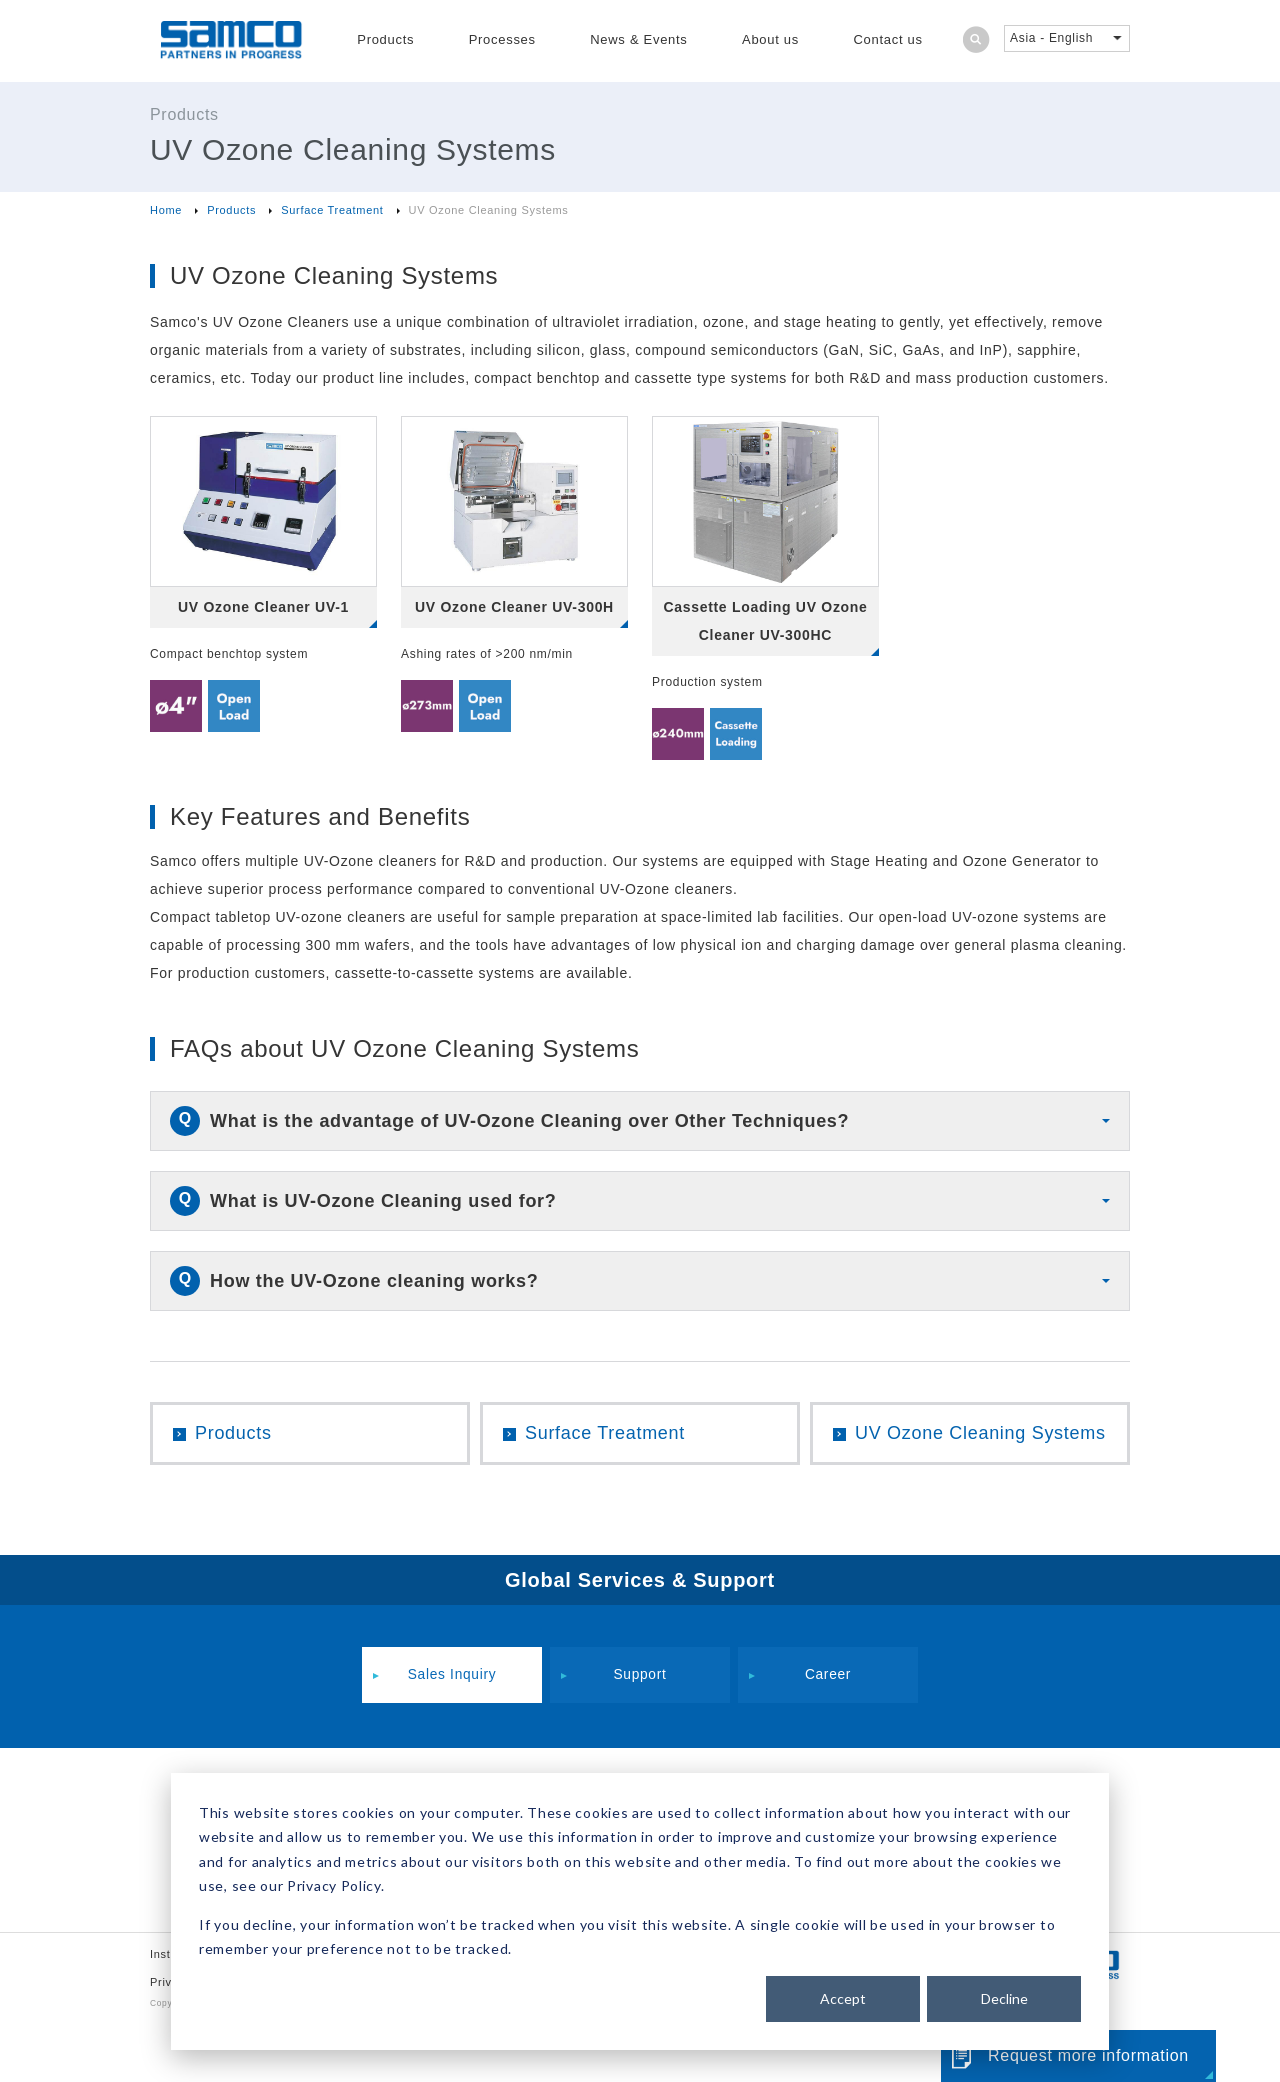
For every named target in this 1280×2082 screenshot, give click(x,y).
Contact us (888, 39)
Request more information (1088, 2055)
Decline (1004, 1998)
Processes (502, 39)
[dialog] (640, 1911)
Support (640, 1676)
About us (770, 39)
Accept (843, 1998)
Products (385, 39)
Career (828, 1676)
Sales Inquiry (452, 1676)
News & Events (638, 39)
